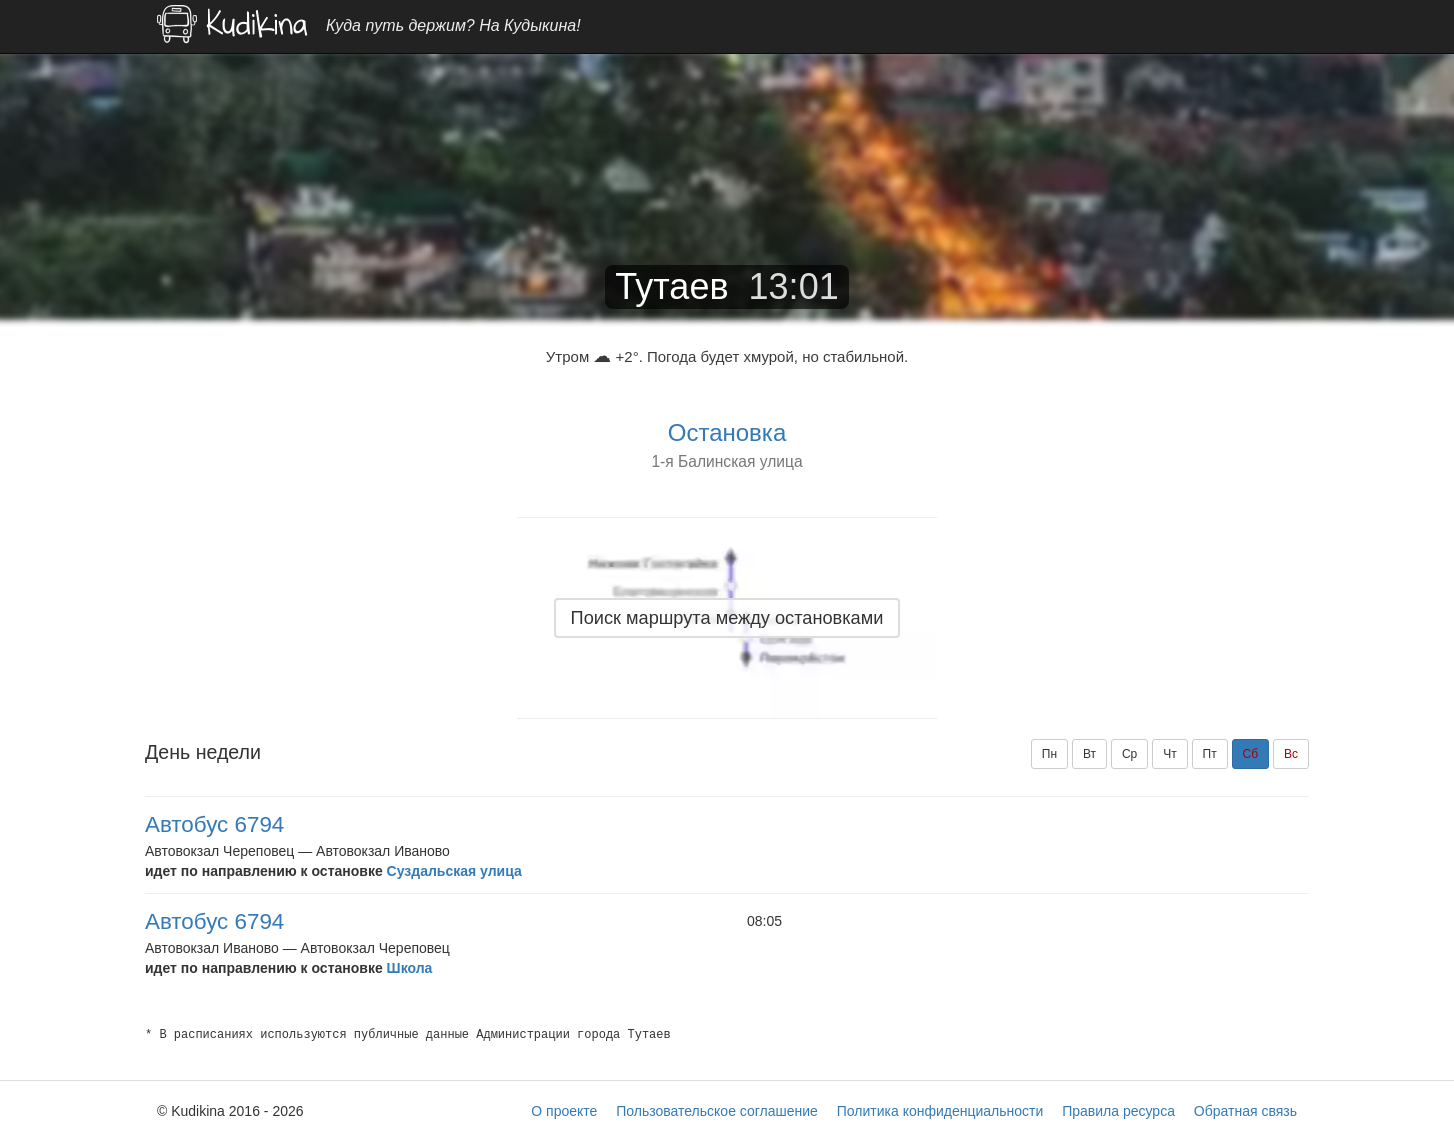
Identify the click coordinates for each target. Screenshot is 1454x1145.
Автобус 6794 (214, 824)
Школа (410, 968)
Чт (1170, 754)
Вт (1089, 754)
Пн (1049, 754)
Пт (1210, 754)
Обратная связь (1245, 1111)
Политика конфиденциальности (940, 1111)
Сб (1251, 754)
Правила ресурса (1118, 1111)
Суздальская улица (454, 871)
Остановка (727, 432)
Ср (1129, 754)
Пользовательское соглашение (717, 1111)
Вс (1291, 754)
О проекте (564, 1111)
